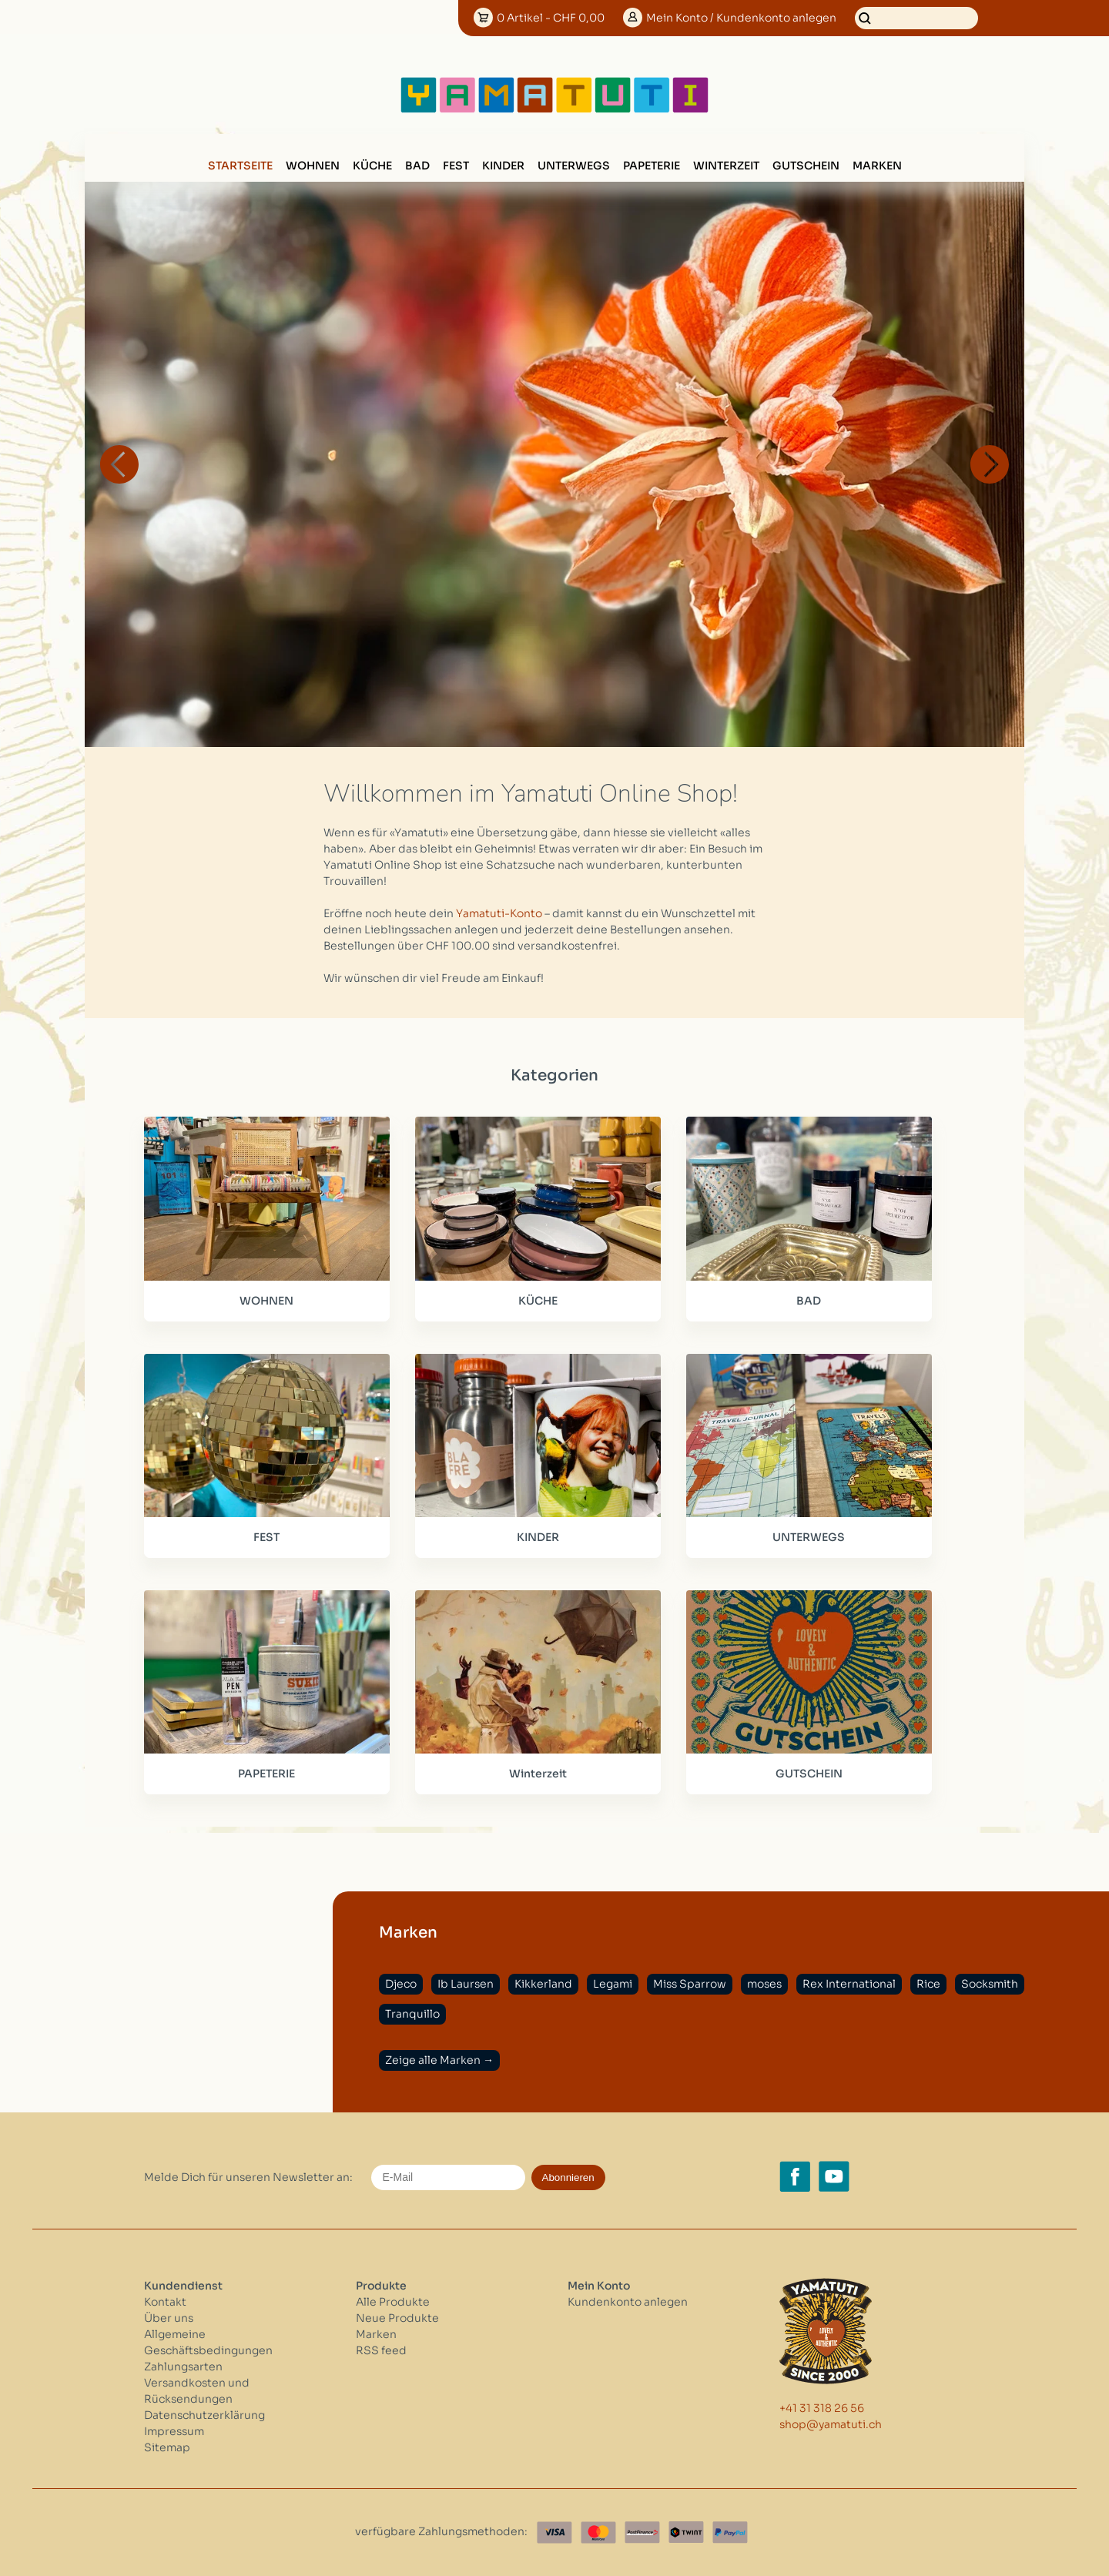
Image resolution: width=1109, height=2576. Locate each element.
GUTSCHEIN (805, 166)
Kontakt (165, 2302)
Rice (928, 1984)
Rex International (849, 1984)
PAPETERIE (651, 166)
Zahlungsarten (183, 2366)
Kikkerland (543, 1984)
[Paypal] (730, 2532)
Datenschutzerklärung (204, 2415)
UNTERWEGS (574, 166)
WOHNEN (313, 166)
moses (764, 1984)
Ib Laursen (465, 1984)
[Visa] (554, 2532)
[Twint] (686, 2532)
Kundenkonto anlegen (628, 2302)
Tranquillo (412, 2014)
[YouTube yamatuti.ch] (834, 2176)
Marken (877, 166)
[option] (554, 464)
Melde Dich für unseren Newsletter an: (248, 2177)
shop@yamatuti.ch (830, 2424)
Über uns (168, 2318)
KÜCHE (372, 166)
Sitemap (167, 2447)
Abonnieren (568, 2177)
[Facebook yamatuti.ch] (794, 2176)
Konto (741, 18)
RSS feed (381, 2350)
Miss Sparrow (689, 1984)
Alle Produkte (393, 2302)
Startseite (240, 166)
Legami (612, 1984)
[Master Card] (598, 2532)
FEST (456, 166)
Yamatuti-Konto (499, 913)
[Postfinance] (642, 2532)
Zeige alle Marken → (439, 2060)
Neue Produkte (397, 2318)
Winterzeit (726, 166)
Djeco (401, 1984)
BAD (417, 166)
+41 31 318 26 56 (821, 2408)
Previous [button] (119, 464)
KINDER (503, 166)
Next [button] (989, 464)
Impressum (174, 2431)
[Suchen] (916, 18)
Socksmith (989, 1984)
